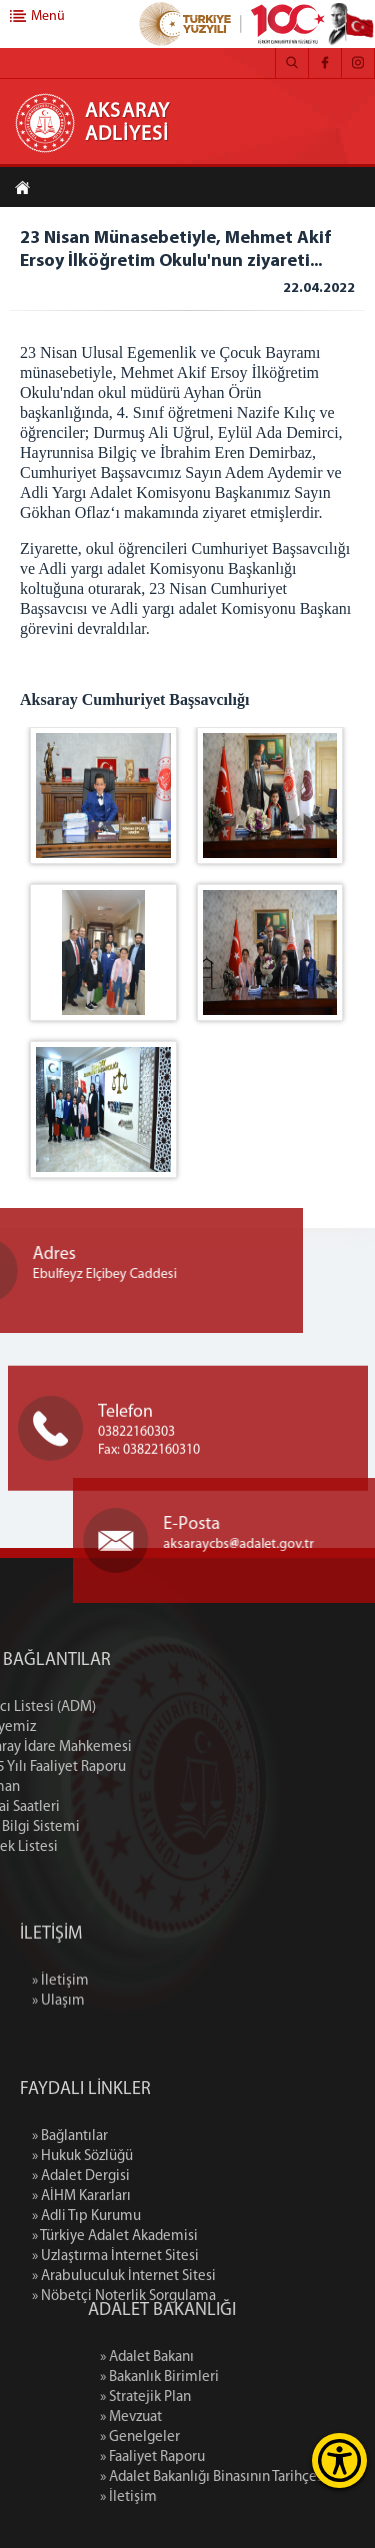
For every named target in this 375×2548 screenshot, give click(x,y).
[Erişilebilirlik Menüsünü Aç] (339, 2460)
